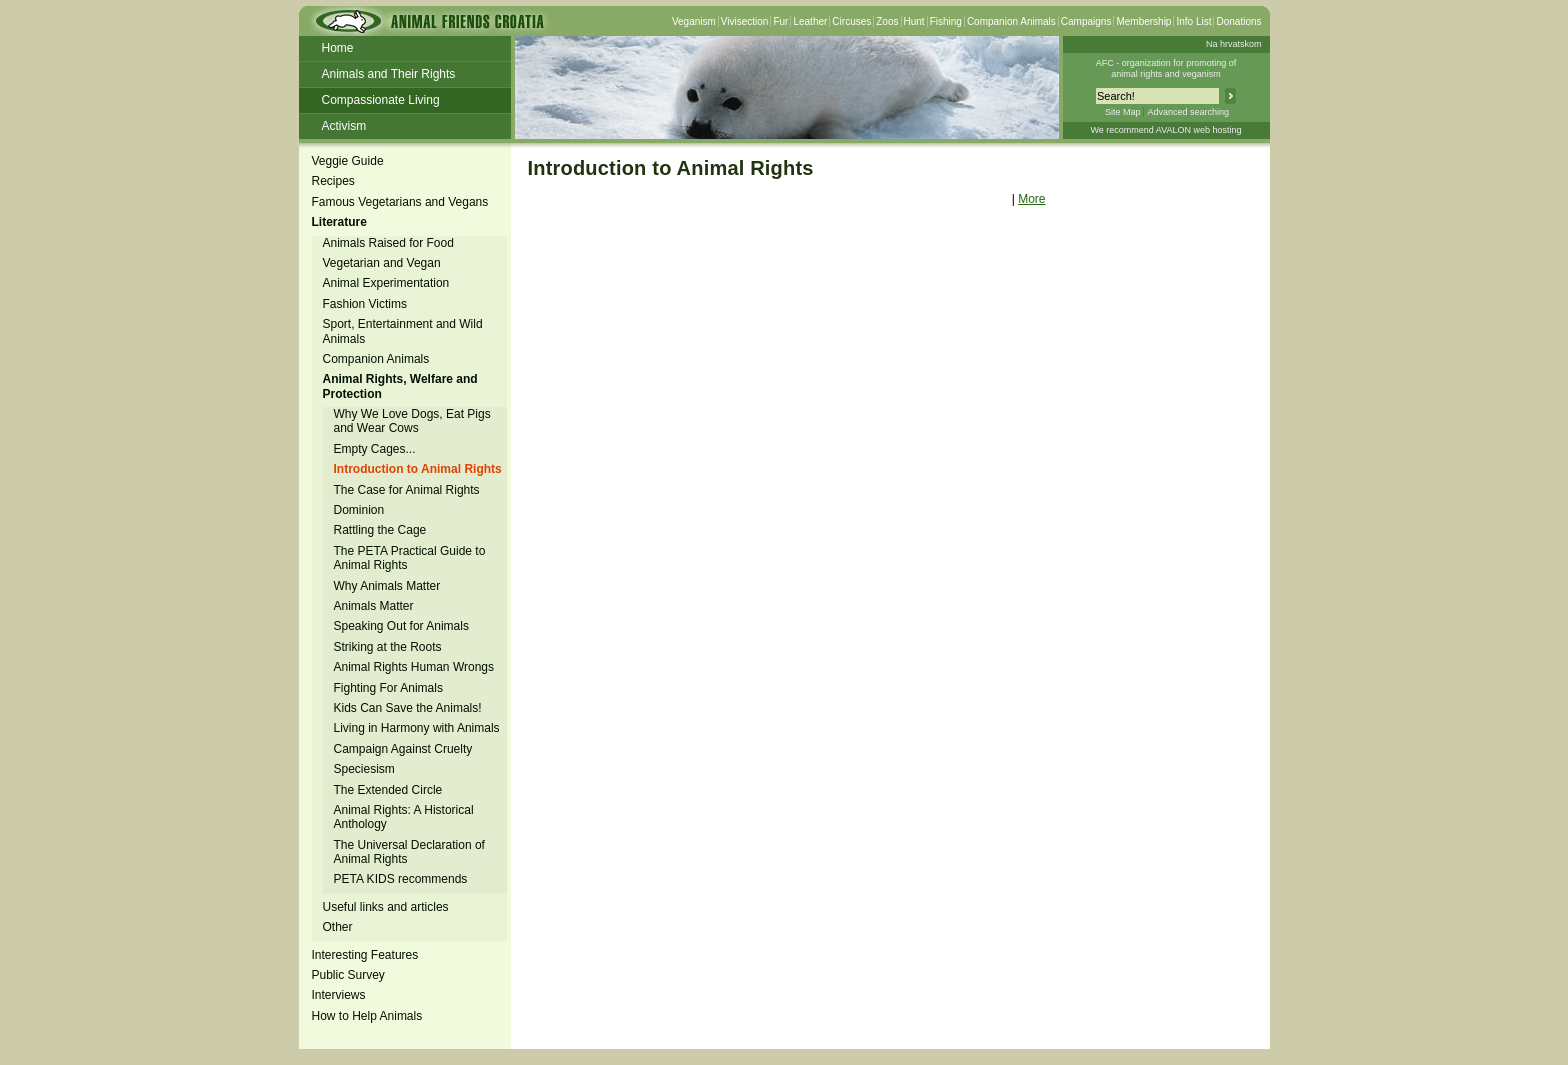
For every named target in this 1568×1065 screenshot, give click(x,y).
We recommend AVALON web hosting (1165, 130)
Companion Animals (1011, 21)
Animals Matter (374, 606)
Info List (1193, 21)
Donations (1238, 21)
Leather (810, 21)
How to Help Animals (367, 1016)
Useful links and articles (386, 907)
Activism (344, 126)
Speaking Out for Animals (401, 626)
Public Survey (348, 975)
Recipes (333, 181)
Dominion (359, 510)
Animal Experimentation (386, 283)
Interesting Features (365, 955)
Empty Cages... (375, 449)
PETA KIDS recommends (401, 879)
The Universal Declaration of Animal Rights (409, 852)
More (1031, 199)
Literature (339, 222)
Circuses (851, 21)
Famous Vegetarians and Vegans (400, 202)
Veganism (694, 21)
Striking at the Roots (388, 647)
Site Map (1123, 112)
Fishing (946, 21)
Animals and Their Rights (389, 74)
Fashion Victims (365, 304)
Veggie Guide (348, 161)
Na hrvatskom (1234, 44)
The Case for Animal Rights (407, 490)
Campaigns (1086, 21)
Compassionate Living (381, 100)
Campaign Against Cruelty (403, 749)
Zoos (887, 21)
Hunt (914, 21)
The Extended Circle (388, 790)
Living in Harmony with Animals (417, 728)
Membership (1143, 21)
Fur (780, 21)
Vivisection (745, 21)
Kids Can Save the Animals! (408, 708)
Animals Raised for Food (388, 243)
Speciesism (364, 769)
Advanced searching (1188, 112)
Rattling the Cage (380, 530)
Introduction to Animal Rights (418, 469)
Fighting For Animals (388, 688)
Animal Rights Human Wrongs (414, 667)
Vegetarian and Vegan (382, 263)
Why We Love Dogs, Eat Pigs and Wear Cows (412, 421)
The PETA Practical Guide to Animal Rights (410, 558)
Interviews (339, 995)
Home (338, 48)
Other (338, 927)
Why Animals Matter (387, 586)
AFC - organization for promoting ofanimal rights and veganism (1166, 68)
